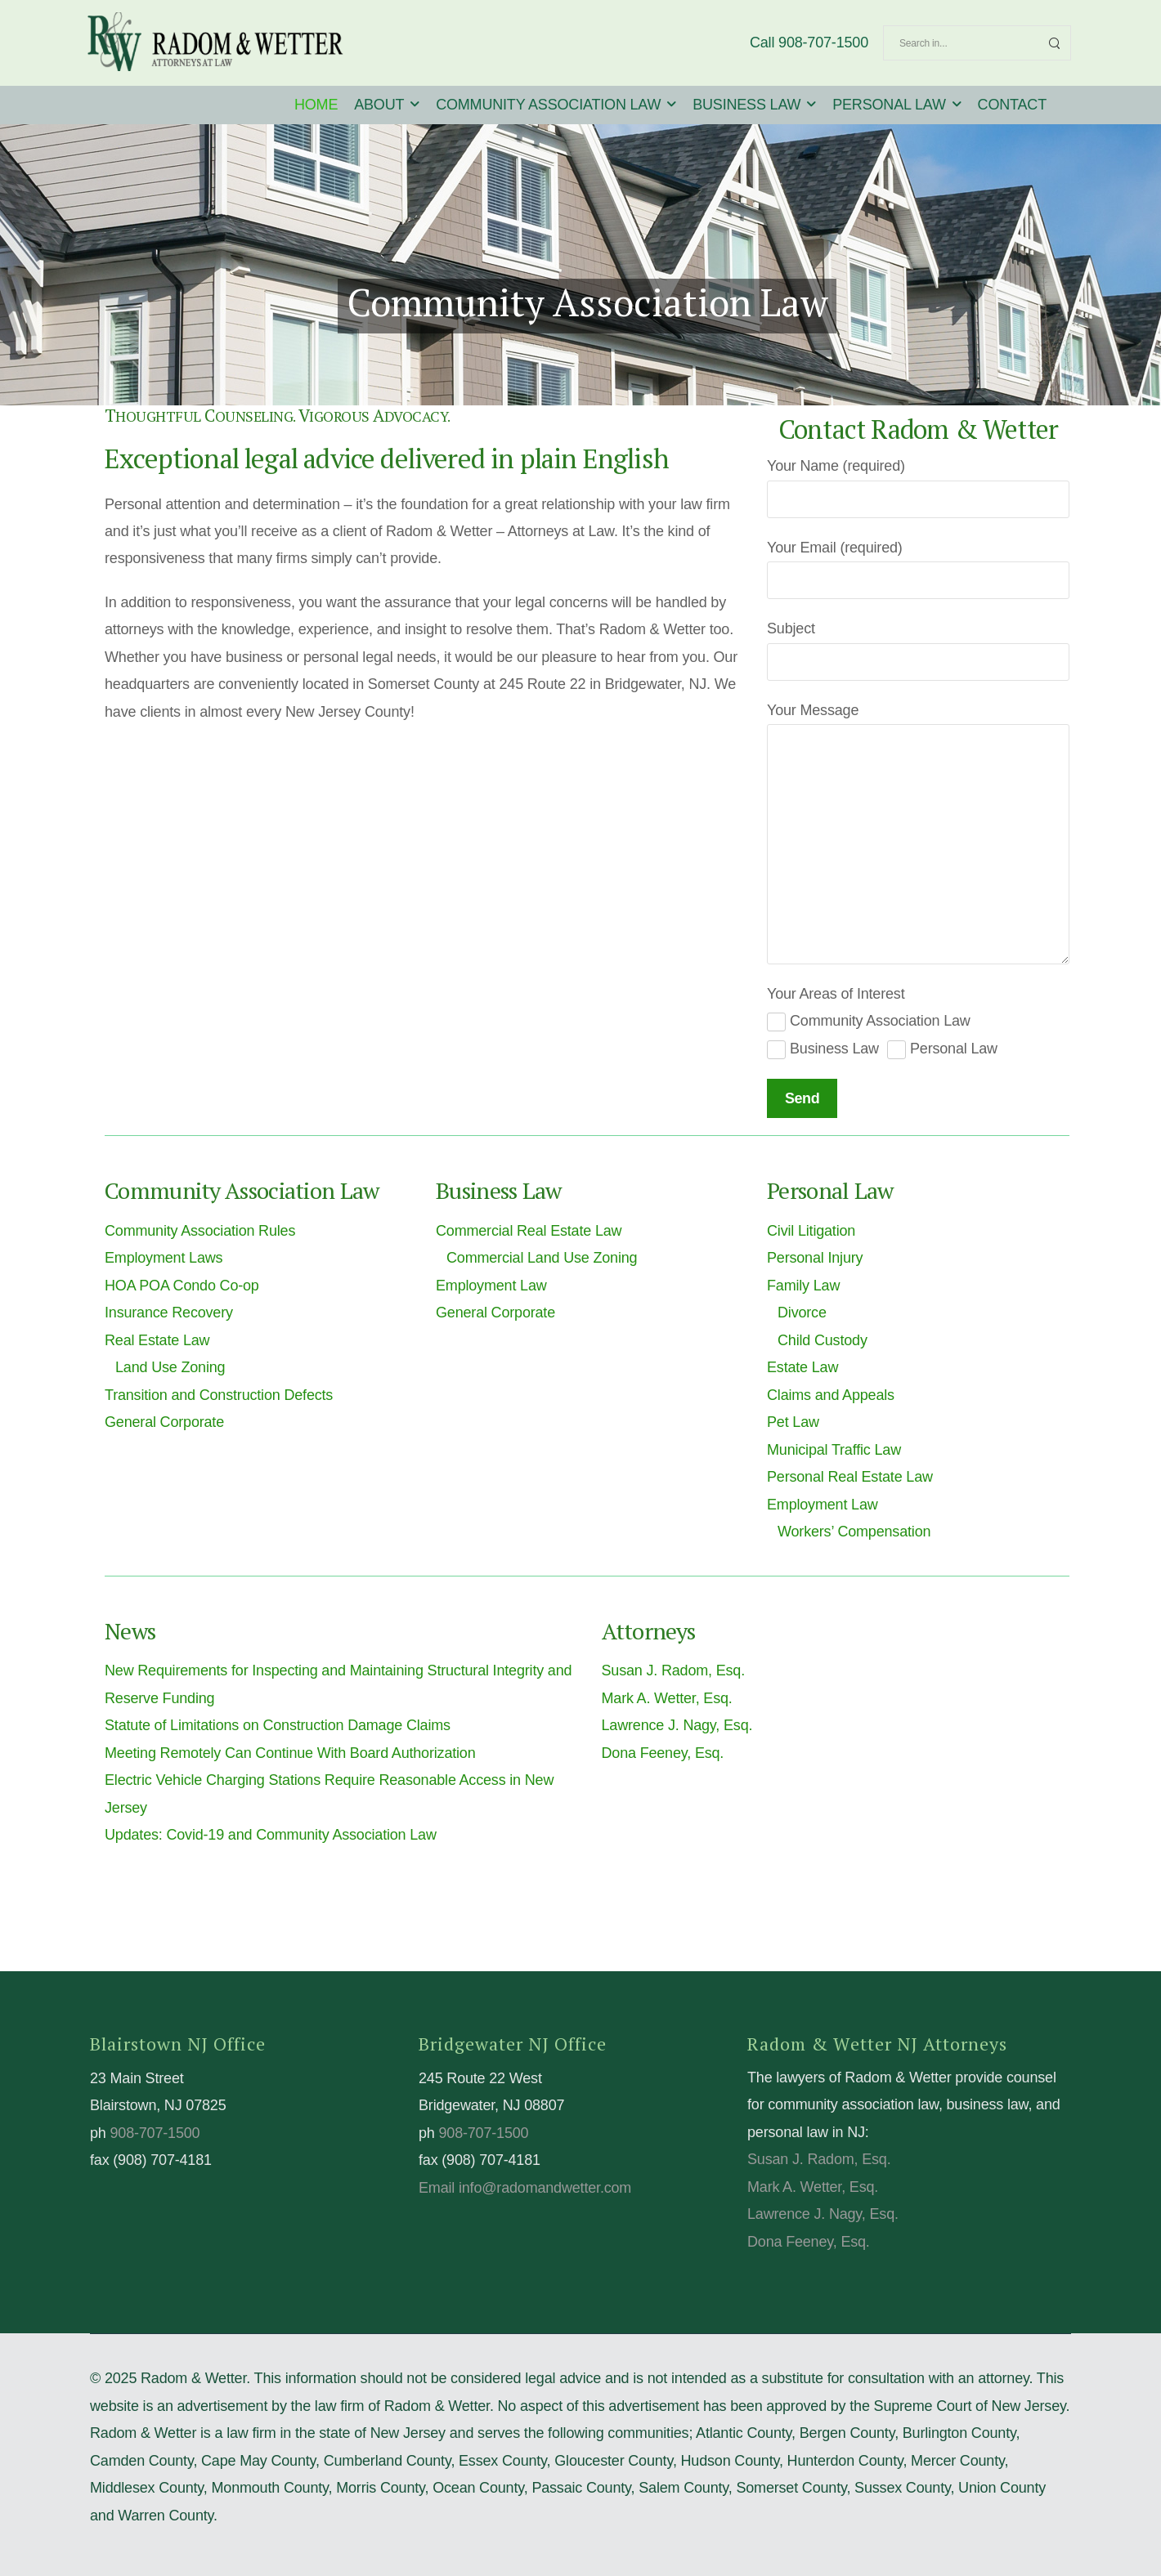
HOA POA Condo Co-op (182, 1285)
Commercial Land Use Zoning (541, 1258)
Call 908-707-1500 (809, 42)
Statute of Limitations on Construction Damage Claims (278, 1725)
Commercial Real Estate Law (528, 1231)
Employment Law (491, 1285)
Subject (791, 628)
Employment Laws (163, 1258)
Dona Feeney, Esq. (663, 1753)
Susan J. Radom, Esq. (674, 1670)
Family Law (803, 1285)
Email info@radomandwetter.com (525, 2188)
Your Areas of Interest (835, 994)
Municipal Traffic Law (834, 1450)
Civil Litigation (811, 1231)
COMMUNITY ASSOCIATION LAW (548, 104)
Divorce (802, 1312)
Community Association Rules (200, 1231)
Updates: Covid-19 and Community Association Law (271, 1835)
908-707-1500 (154, 2133)
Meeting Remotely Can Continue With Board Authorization (290, 1753)
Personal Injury (815, 1258)
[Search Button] (1054, 43)
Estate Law (802, 1367)
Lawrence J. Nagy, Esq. (677, 1725)
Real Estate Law (157, 1340)
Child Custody (822, 1340)
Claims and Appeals (830, 1395)
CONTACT (1012, 104)
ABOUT (379, 104)
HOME (316, 104)
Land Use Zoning (170, 1367)
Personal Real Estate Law (850, 1477)
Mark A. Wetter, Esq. (667, 1698)
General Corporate (164, 1422)
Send (802, 1098)
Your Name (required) (836, 466)
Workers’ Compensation (854, 1531)
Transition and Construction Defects (219, 1395)
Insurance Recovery (169, 1312)
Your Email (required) (835, 547)
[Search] (961, 43)
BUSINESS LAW (746, 104)
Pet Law (793, 1422)
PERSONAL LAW (889, 104)
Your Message (812, 710)
